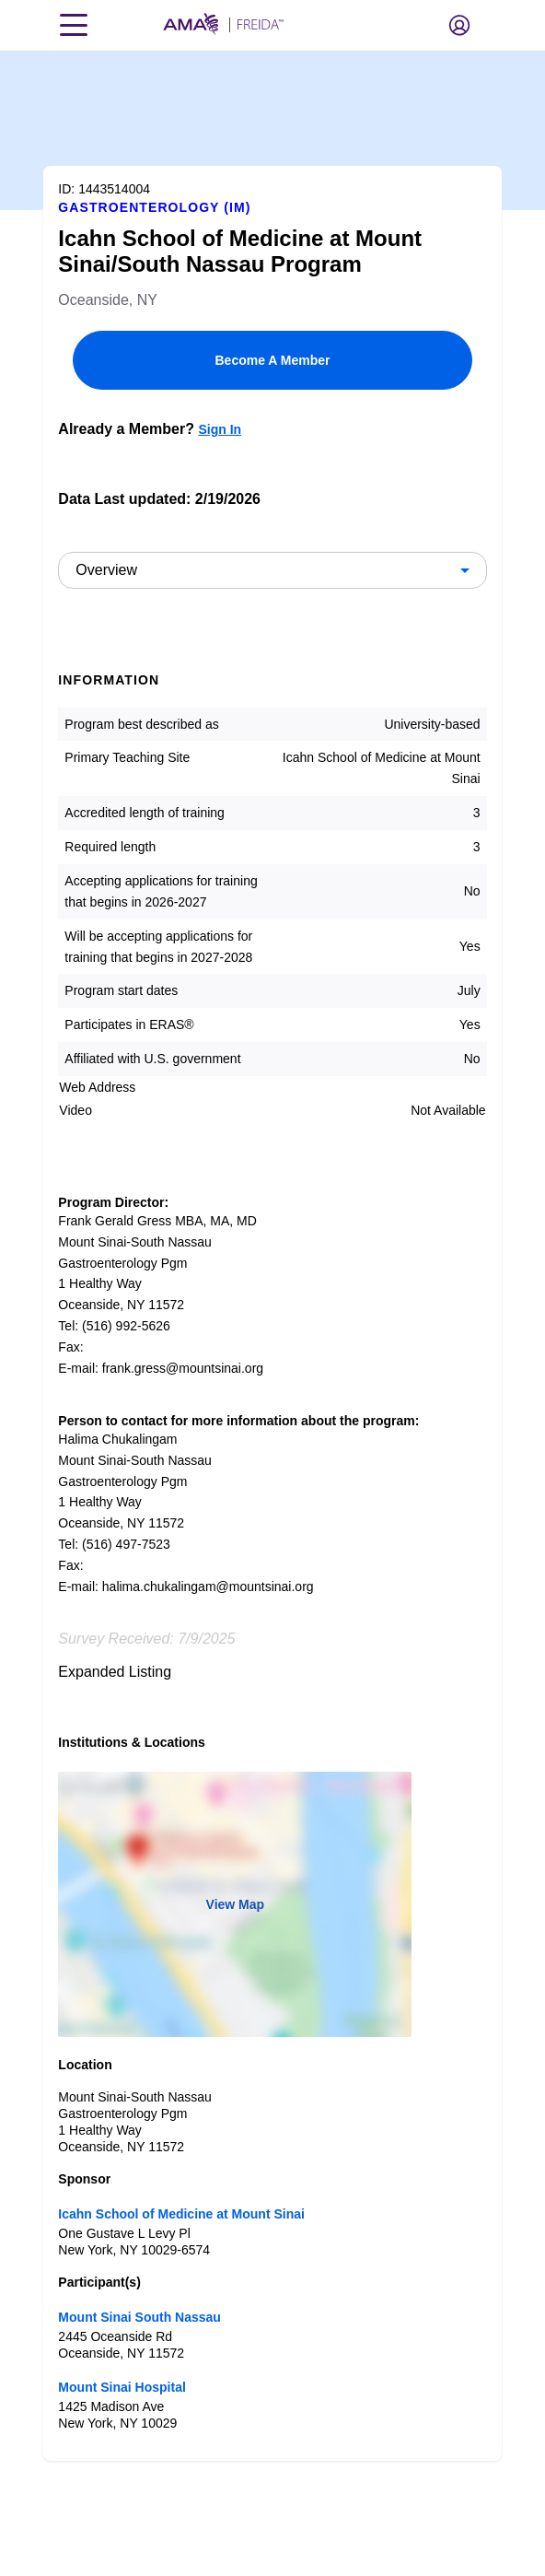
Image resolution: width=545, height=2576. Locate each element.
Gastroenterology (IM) (154, 207)
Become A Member (272, 360)
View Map (235, 1904)
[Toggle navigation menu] (73, 25)
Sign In (219, 429)
